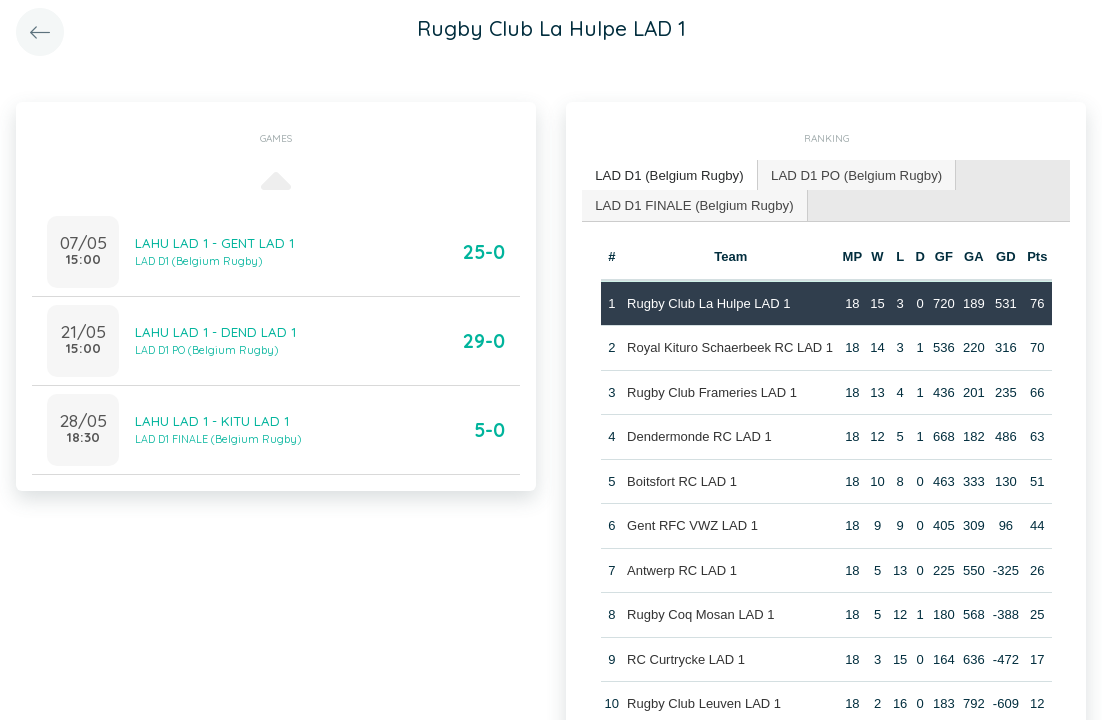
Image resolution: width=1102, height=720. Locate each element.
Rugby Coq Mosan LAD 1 (700, 613)
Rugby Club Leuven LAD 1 (704, 702)
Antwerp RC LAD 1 (682, 568)
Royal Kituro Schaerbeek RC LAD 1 (730, 346)
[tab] (668, 175)
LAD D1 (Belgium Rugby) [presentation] (668, 174)
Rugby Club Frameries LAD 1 (712, 390)
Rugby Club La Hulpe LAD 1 (708, 301)
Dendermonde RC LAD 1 (699, 435)
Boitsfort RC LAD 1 (682, 479)
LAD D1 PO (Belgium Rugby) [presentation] (852, 174)
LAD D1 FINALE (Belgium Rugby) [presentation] (692, 203)
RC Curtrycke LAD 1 (686, 657)
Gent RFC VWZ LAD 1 (692, 524)
